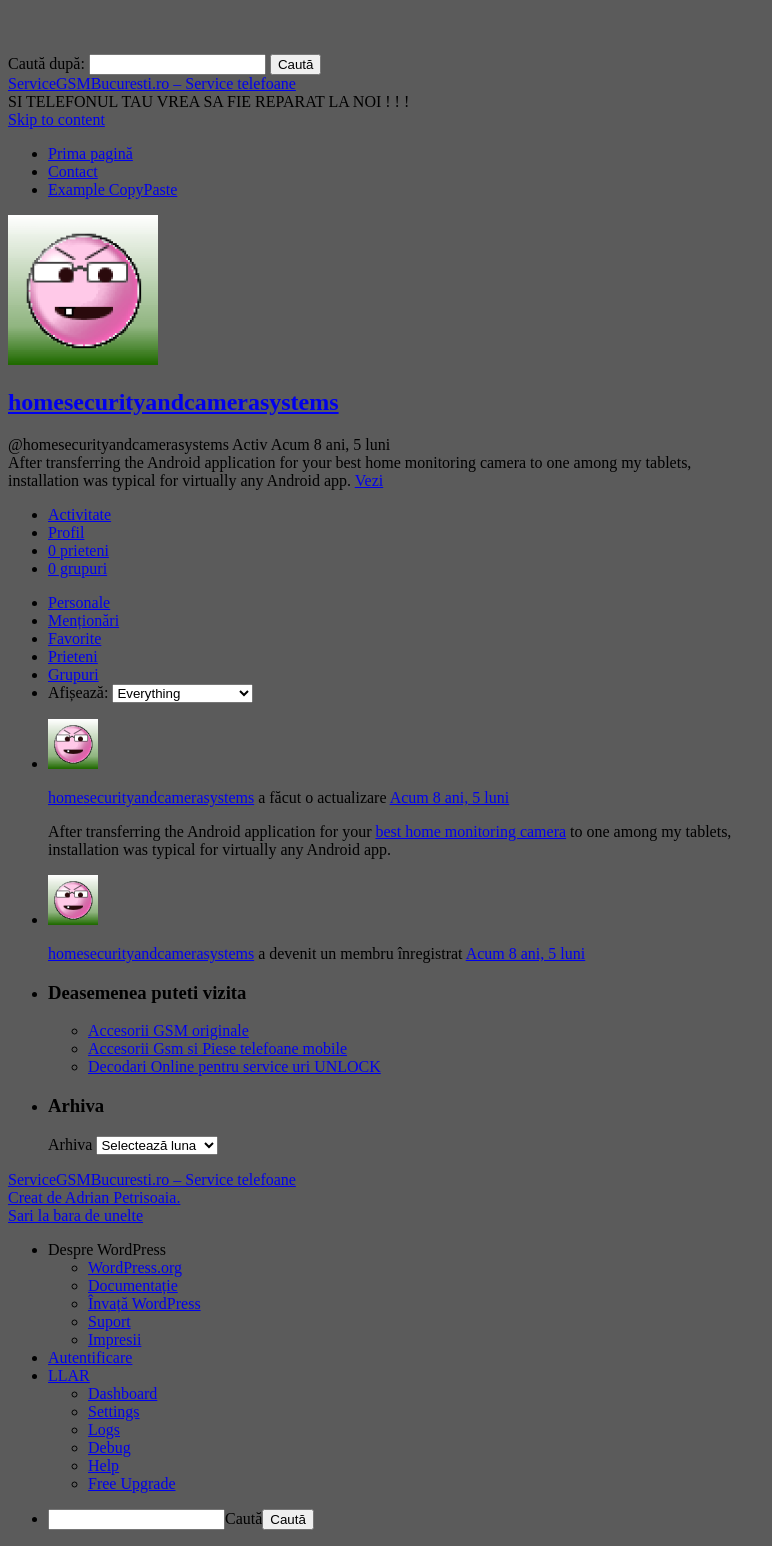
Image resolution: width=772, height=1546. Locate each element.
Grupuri (73, 674)
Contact (73, 171)
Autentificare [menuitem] (90, 1357)
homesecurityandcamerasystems (173, 402)
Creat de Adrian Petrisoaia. (94, 1197)
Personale (79, 602)
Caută (243, 1518)
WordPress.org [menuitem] (135, 1267)
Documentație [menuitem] (133, 1285)
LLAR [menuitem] (69, 1375)
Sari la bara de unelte (75, 1215)
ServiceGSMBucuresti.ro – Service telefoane (152, 83)
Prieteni (73, 656)
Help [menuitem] (103, 1465)
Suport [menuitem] (109, 1321)
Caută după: (46, 63)
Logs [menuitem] (104, 1429)
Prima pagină (90, 153)
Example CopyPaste (112, 189)
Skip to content (56, 119)
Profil (66, 532)
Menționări (83, 620)
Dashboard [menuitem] (122, 1393)
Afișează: (78, 692)
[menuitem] (406, 1250)
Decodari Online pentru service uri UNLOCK (234, 1066)
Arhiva (70, 1144)
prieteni (78, 550)
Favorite (74, 638)
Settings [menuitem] (114, 1411)
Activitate (79, 514)
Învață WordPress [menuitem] (144, 1303)
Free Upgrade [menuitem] (132, 1483)
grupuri (77, 568)
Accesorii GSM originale (168, 1030)
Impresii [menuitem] (114, 1339)
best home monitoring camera (470, 831)
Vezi (369, 480)
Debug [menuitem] (109, 1447)
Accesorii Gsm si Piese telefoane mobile (217, 1048)
